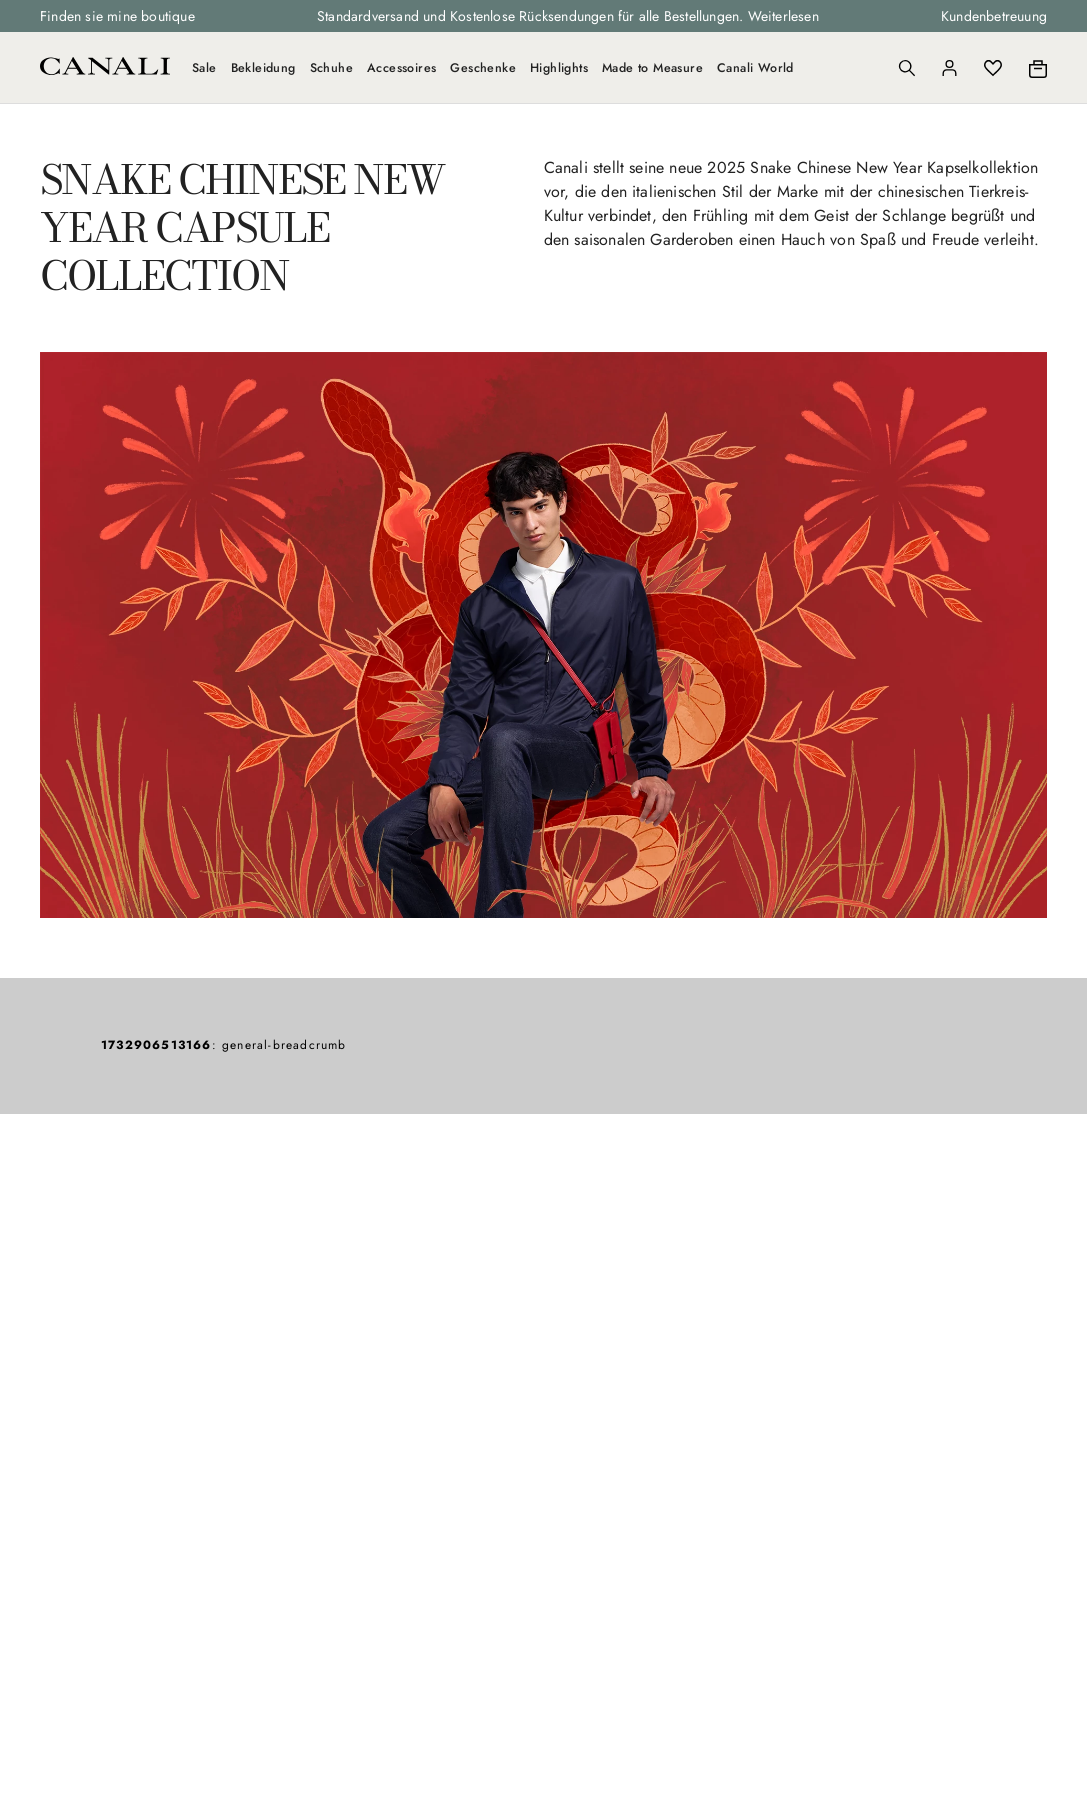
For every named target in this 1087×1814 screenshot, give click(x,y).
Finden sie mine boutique (117, 16)
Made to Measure (652, 68)
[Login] (949, 68)
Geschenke (483, 68)
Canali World (755, 68)
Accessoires (401, 68)
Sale (204, 68)
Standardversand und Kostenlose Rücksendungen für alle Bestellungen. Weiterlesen (568, 16)
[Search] (907, 68)
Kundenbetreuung (994, 16)
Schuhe (331, 68)
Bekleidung (263, 68)
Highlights (559, 68)
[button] (907, 68)
